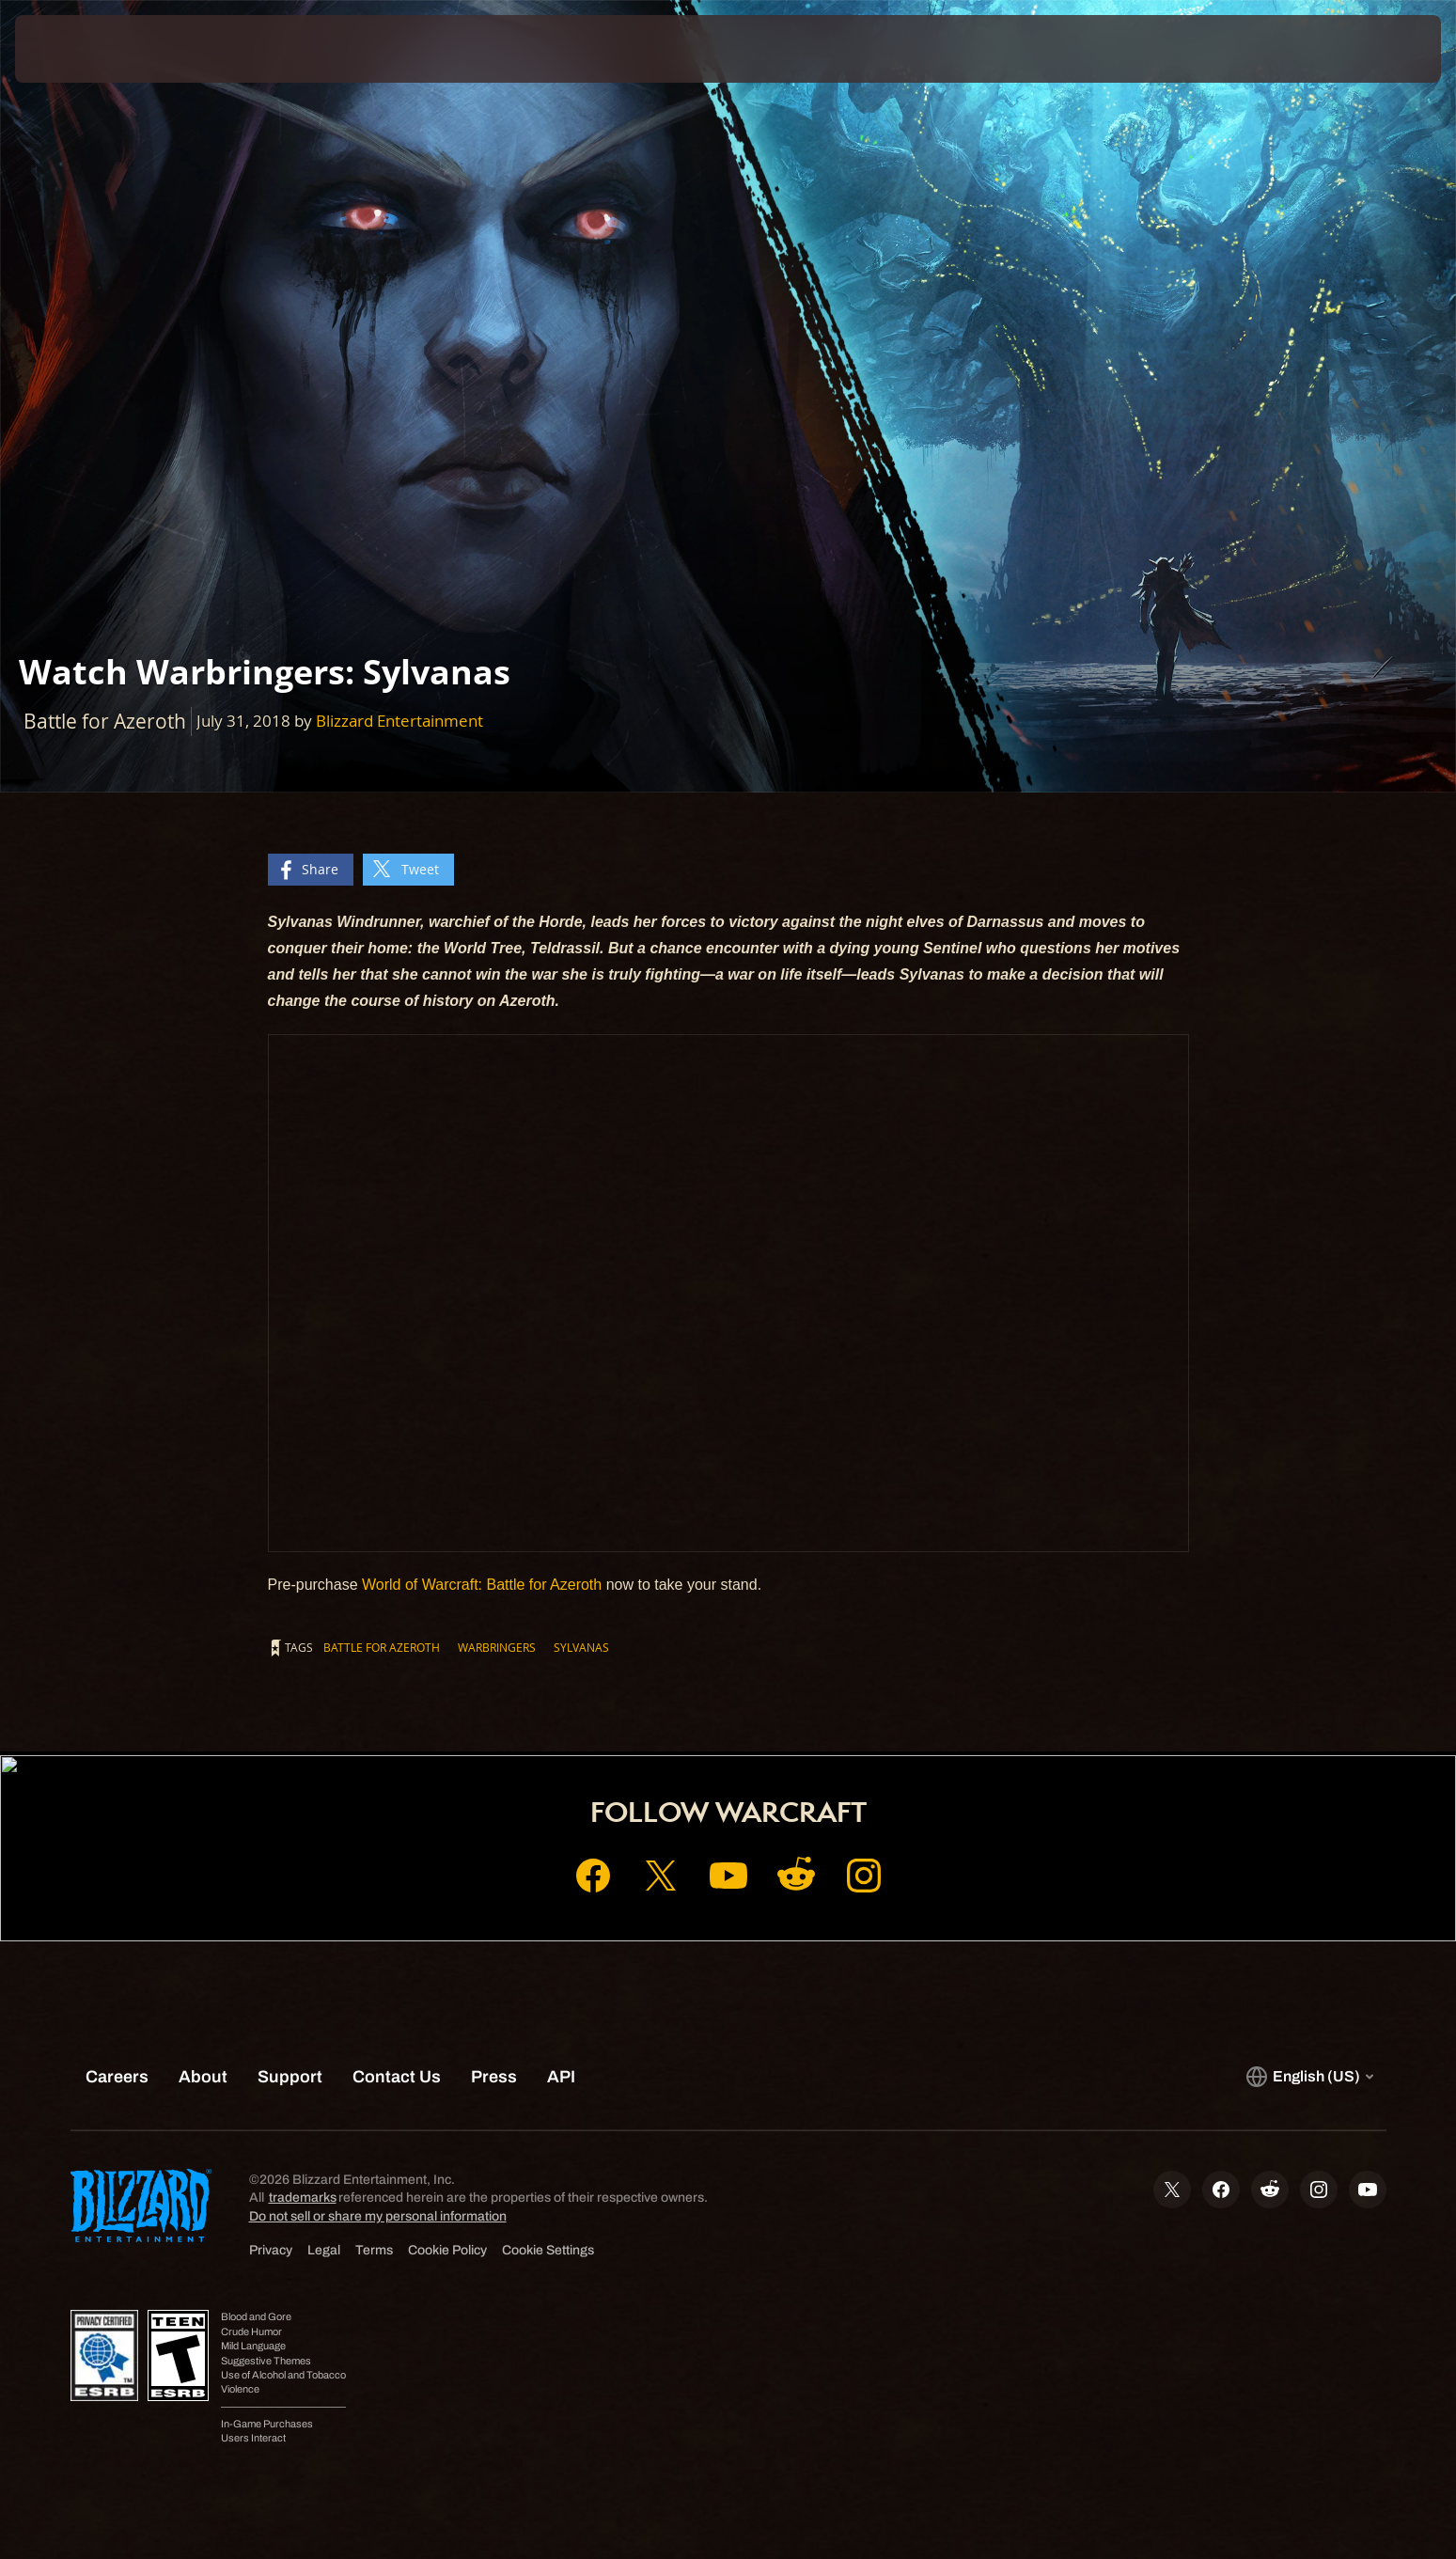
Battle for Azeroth (381, 1647)
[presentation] (84, 49)
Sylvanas (581, 1647)
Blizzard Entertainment (399, 720)
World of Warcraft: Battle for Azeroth (482, 1585)
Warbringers (497, 1647)
